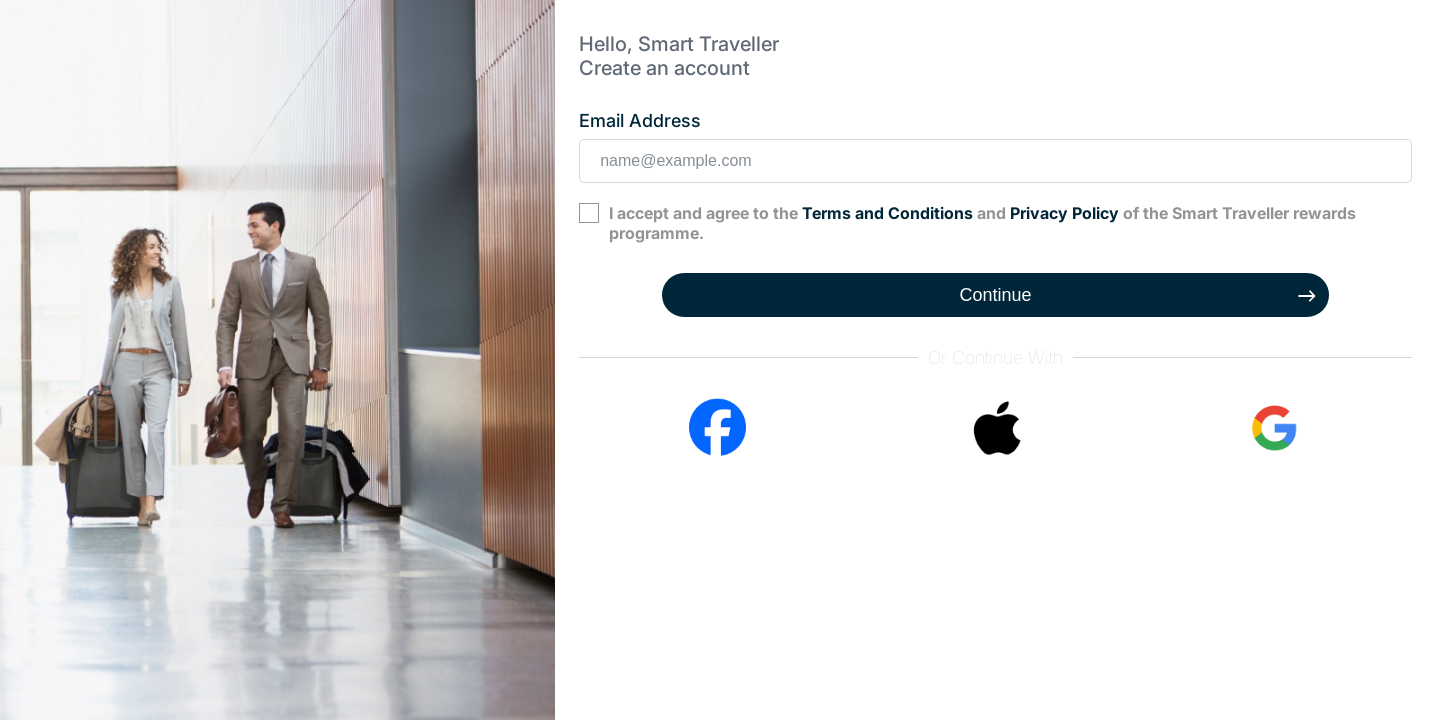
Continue (996, 295)
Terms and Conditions (887, 213)
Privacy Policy (1064, 213)
